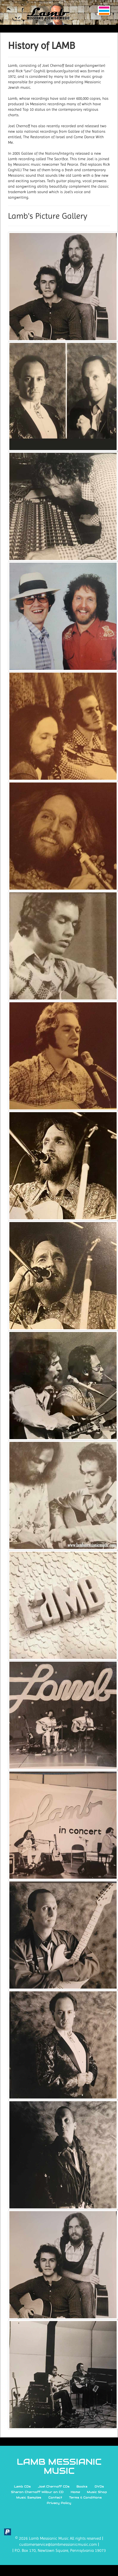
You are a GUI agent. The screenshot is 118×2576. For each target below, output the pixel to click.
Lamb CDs (22, 2486)
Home (75, 2492)
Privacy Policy (59, 2503)
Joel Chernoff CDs (54, 2486)
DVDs (99, 2486)
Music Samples (28, 2497)
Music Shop (97, 2492)
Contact (55, 2497)
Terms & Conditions (85, 2497)
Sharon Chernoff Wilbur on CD (37, 2492)
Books (81, 2486)
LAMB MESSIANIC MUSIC (59, 2466)
